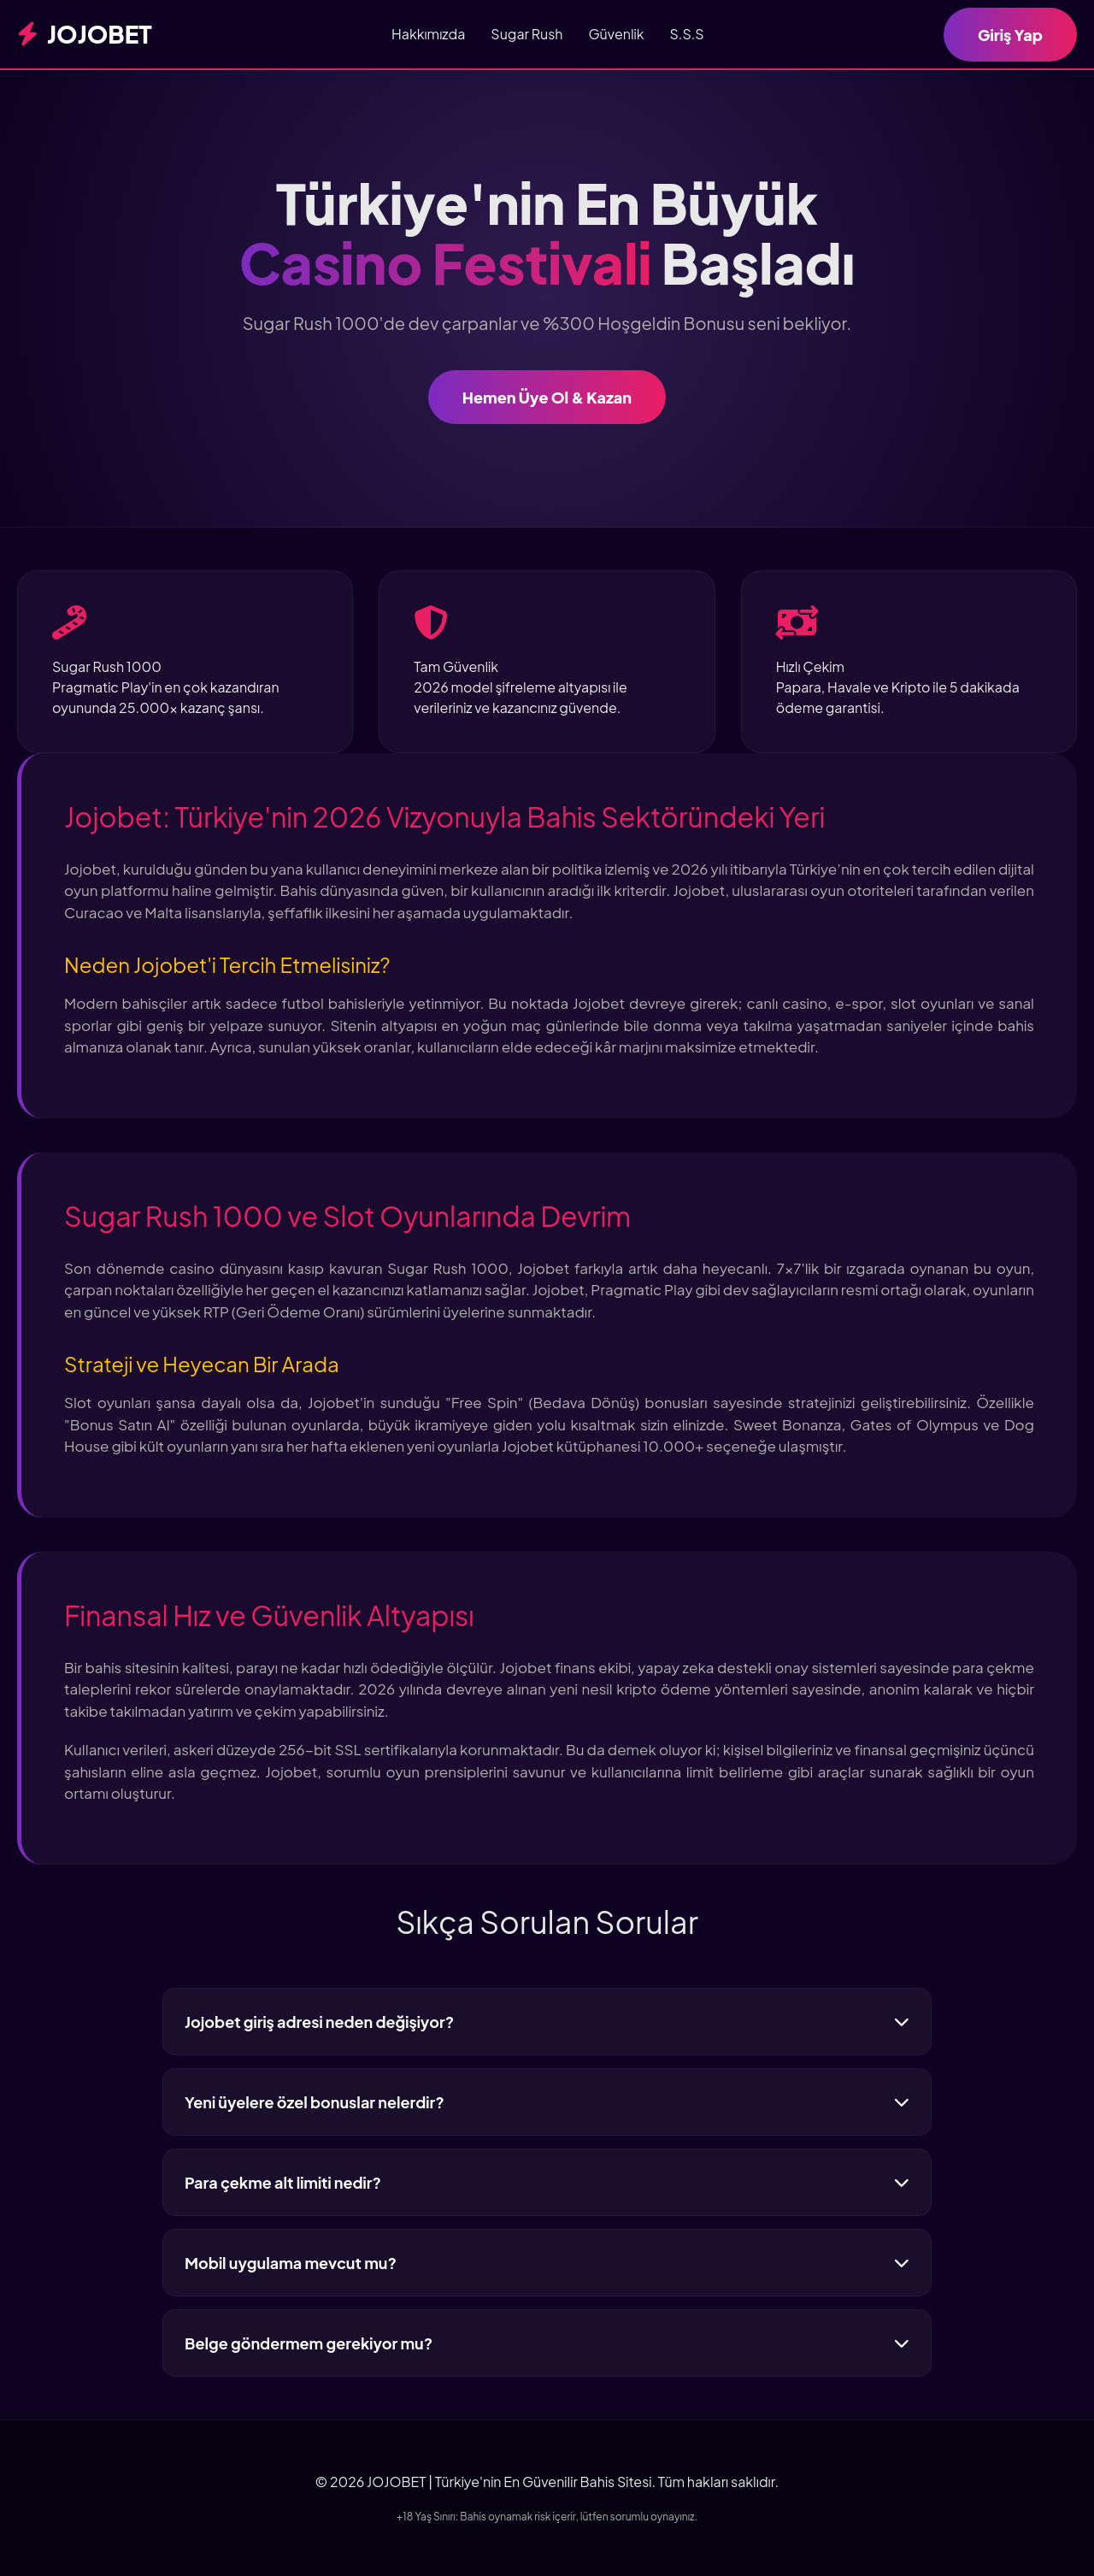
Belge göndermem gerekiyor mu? (547, 2343)
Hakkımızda (428, 34)
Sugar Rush (526, 34)
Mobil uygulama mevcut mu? (547, 2262)
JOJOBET (84, 34)
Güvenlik (616, 34)
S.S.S (687, 34)
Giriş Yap (1010, 34)
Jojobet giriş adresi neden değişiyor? (547, 2021)
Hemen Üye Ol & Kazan (547, 397)
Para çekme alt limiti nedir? (547, 2182)
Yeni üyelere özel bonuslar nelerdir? (547, 2102)
